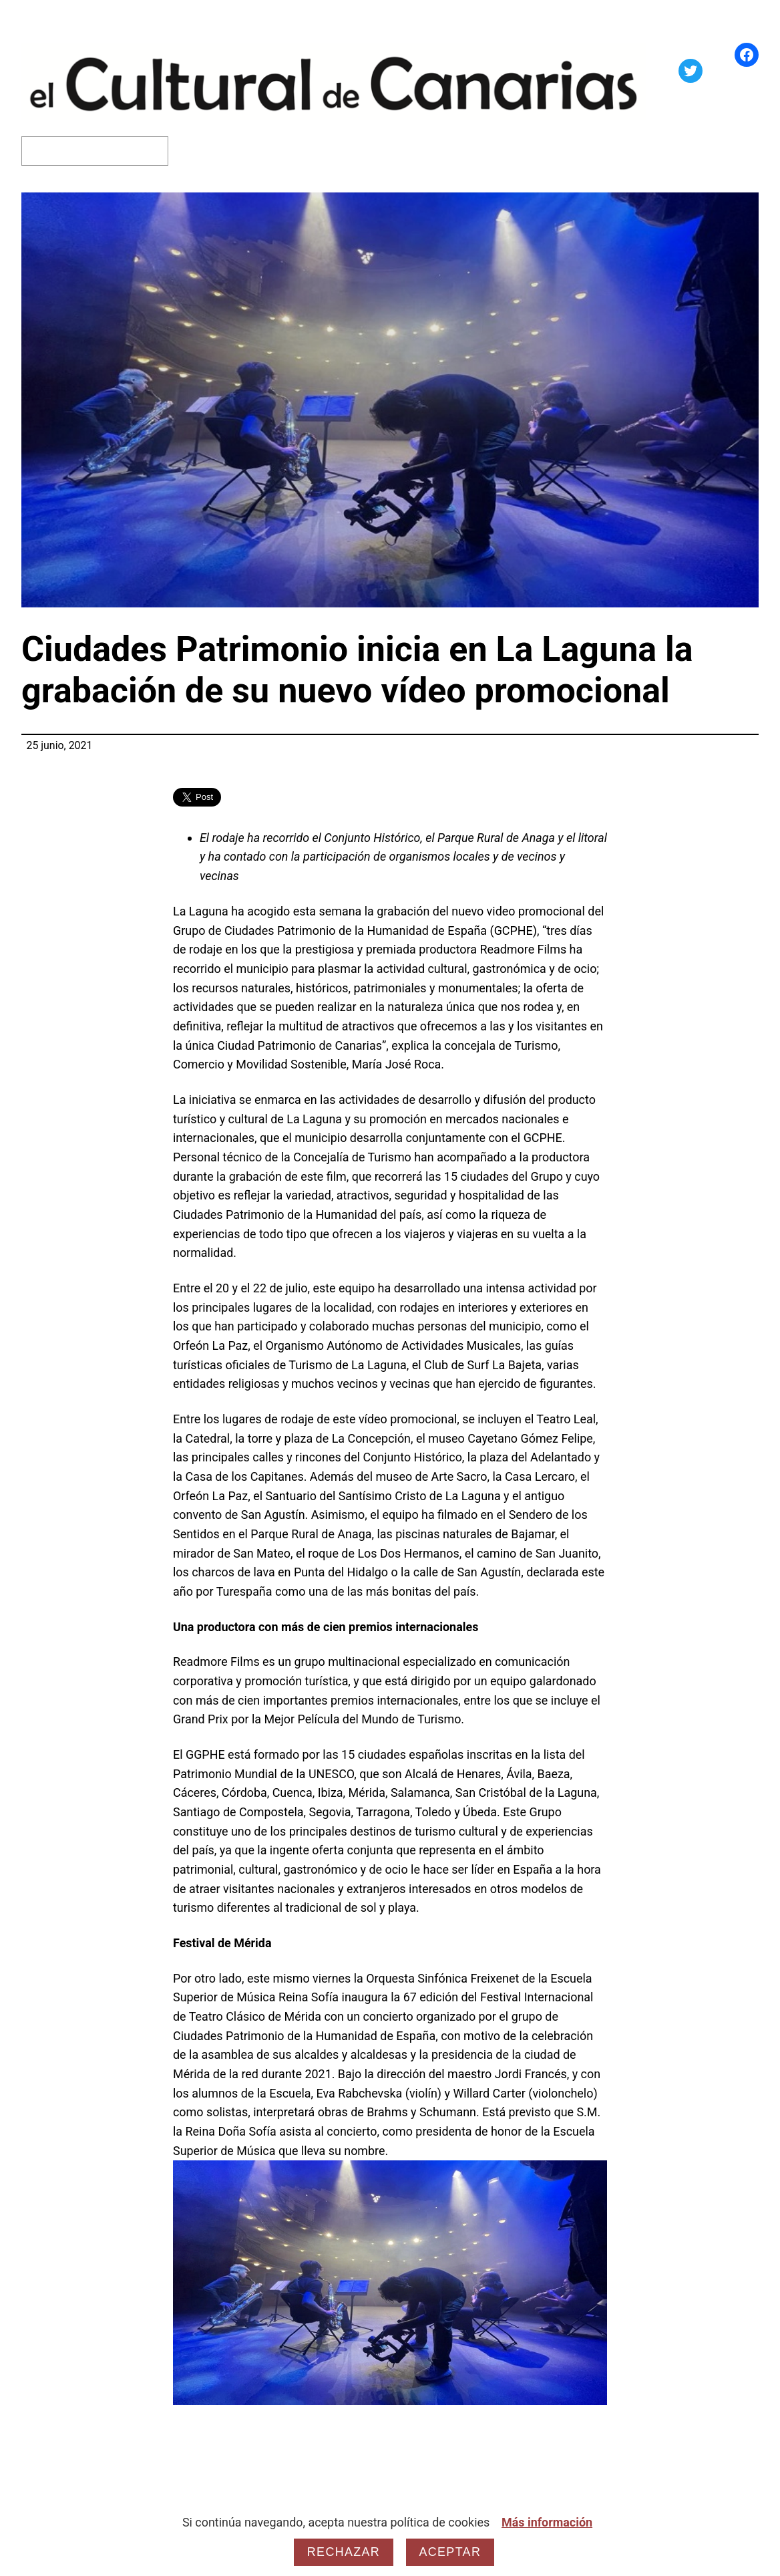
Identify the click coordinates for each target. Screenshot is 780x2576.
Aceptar (450, 2552)
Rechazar (343, 2552)
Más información (547, 2522)
